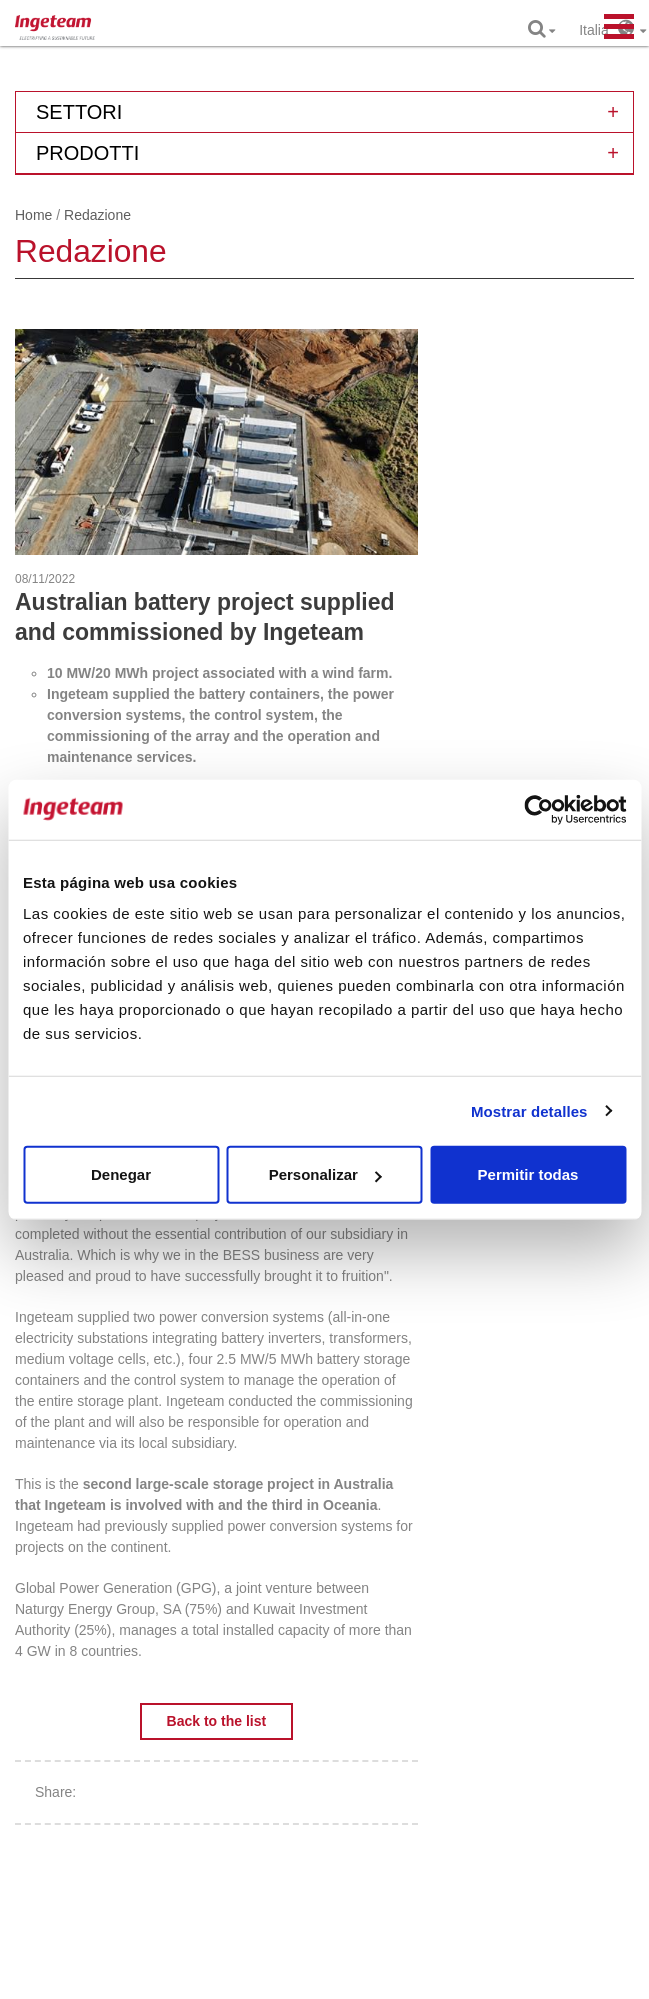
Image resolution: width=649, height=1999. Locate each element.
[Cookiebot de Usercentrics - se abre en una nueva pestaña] (538, 809)
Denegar (121, 1174)
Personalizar (325, 1174)
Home (33, 215)
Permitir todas (528, 1174)
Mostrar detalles (529, 1110)
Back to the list (217, 1721)
